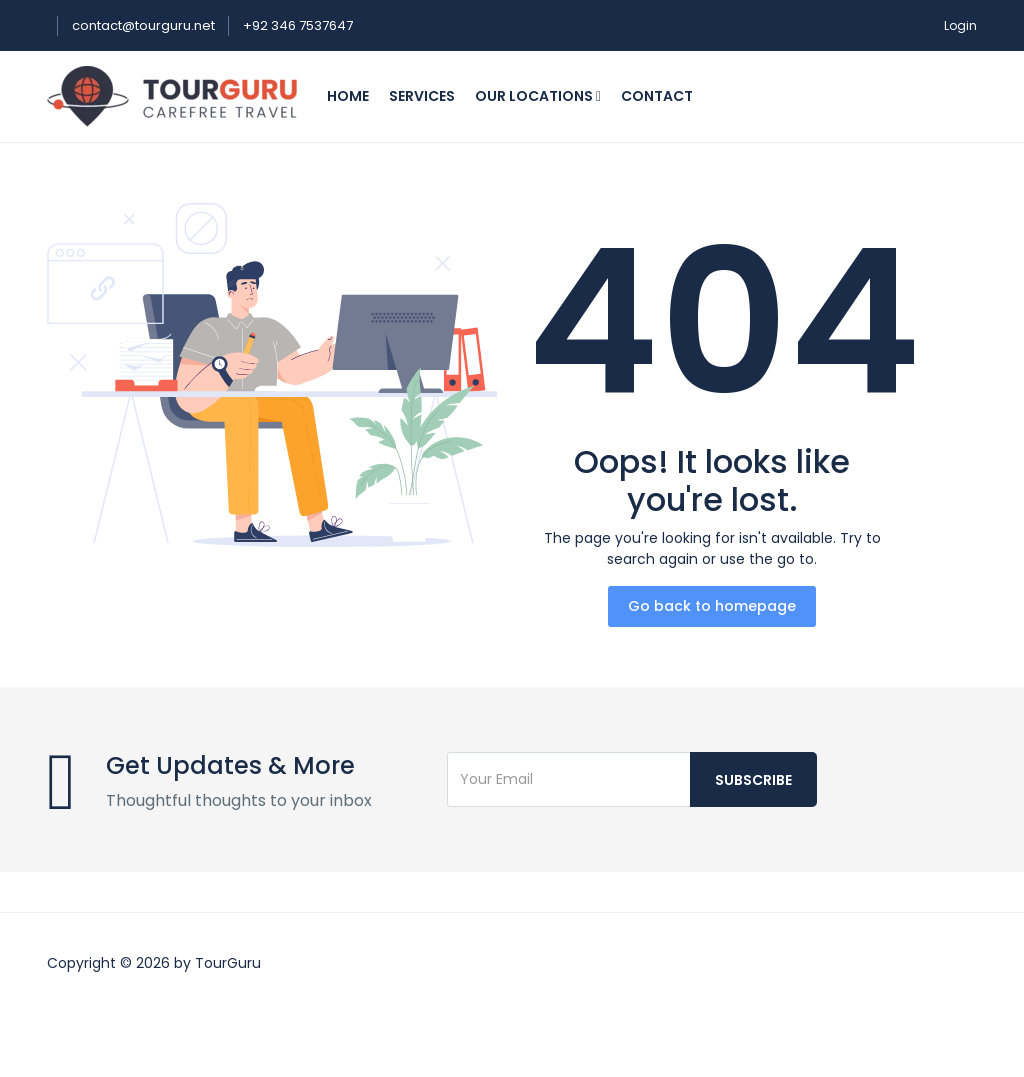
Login (960, 25)
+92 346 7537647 (298, 25)
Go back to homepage (712, 606)
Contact (657, 96)
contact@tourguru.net (145, 25)
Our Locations (538, 96)
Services (422, 96)
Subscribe (753, 780)
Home (348, 96)
